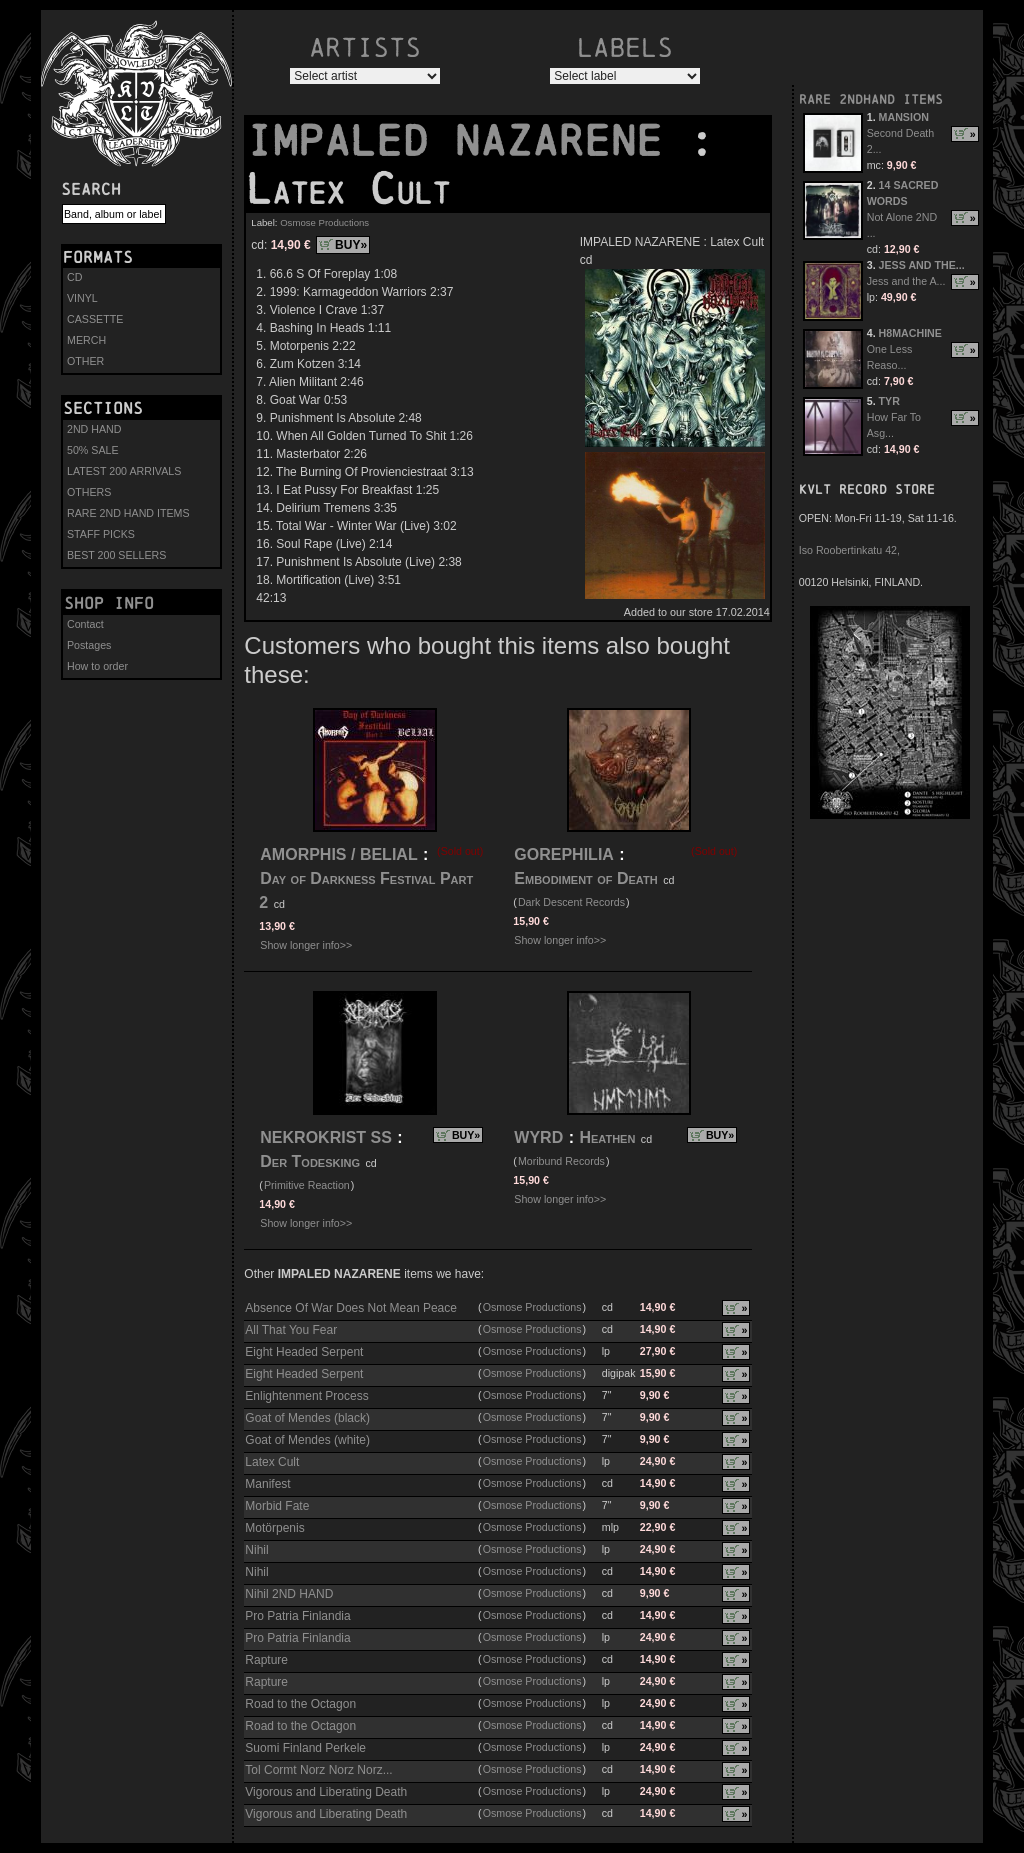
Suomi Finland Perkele (305, 1748)
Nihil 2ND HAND (289, 1594)
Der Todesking (310, 1161)
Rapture (266, 1660)
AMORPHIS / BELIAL (338, 854)
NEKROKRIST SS (326, 1137)
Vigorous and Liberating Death (326, 1792)
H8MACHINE (910, 333)
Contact (85, 624)
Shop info (109, 603)
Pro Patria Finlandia (297, 1616)
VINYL (82, 298)
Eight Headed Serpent (304, 1352)
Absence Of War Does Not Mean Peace (351, 1308)
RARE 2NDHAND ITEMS (871, 99)
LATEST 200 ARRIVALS (124, 471)
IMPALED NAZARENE (467, 141)
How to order (97, 666)
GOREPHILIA (564, 854)
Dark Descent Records (571, 902)
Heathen (607, 1137)
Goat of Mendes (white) (307, 1440)
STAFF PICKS (101, 534)
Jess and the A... (906, 281)
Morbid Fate (277, 1506)
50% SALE (93, 450)
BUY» (351, 245)
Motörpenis (274, 1528)
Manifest (267, 1484)
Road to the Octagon (300, 1704)
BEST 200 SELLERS (116, 555)
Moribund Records (561, 1161)
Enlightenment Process (306, 1396)
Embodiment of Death (585, 878)
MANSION (904, 117)
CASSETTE (95, 319)
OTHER (85, 361)
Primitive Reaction (307, 1185)
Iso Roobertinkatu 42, (849, 550)
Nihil (256, 1550)
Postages (89, 645)
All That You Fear (291, 1330)
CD (74, 277)
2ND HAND (94, 429)
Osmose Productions (324, 222)
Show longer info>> (306, 945)
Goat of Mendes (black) (307, 1418)
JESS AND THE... (922, 265)
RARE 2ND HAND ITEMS (128, 513)
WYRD (538, 1137)
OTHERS (89, 492)
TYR (889, 401)
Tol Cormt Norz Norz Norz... (318, 1770)
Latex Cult (272, 1462)
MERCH (86, 340)
